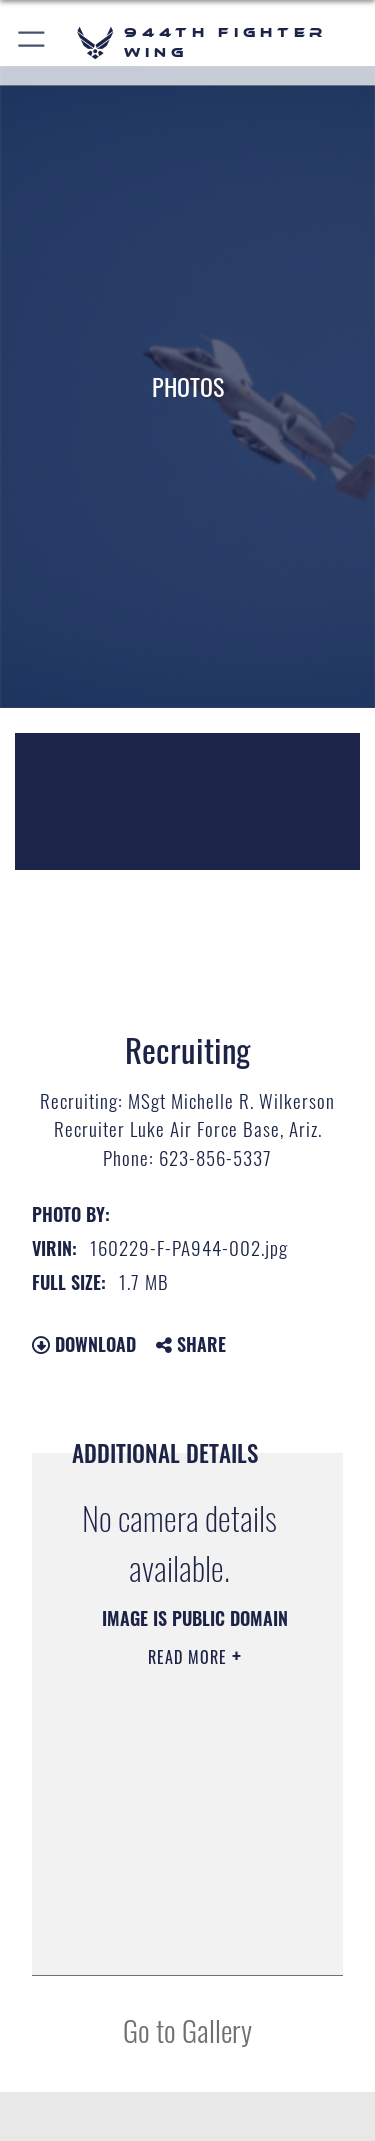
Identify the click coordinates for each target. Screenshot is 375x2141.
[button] (32, 42)
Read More (190, 1657)
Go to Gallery (187, 2029)
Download (84, 1344)
